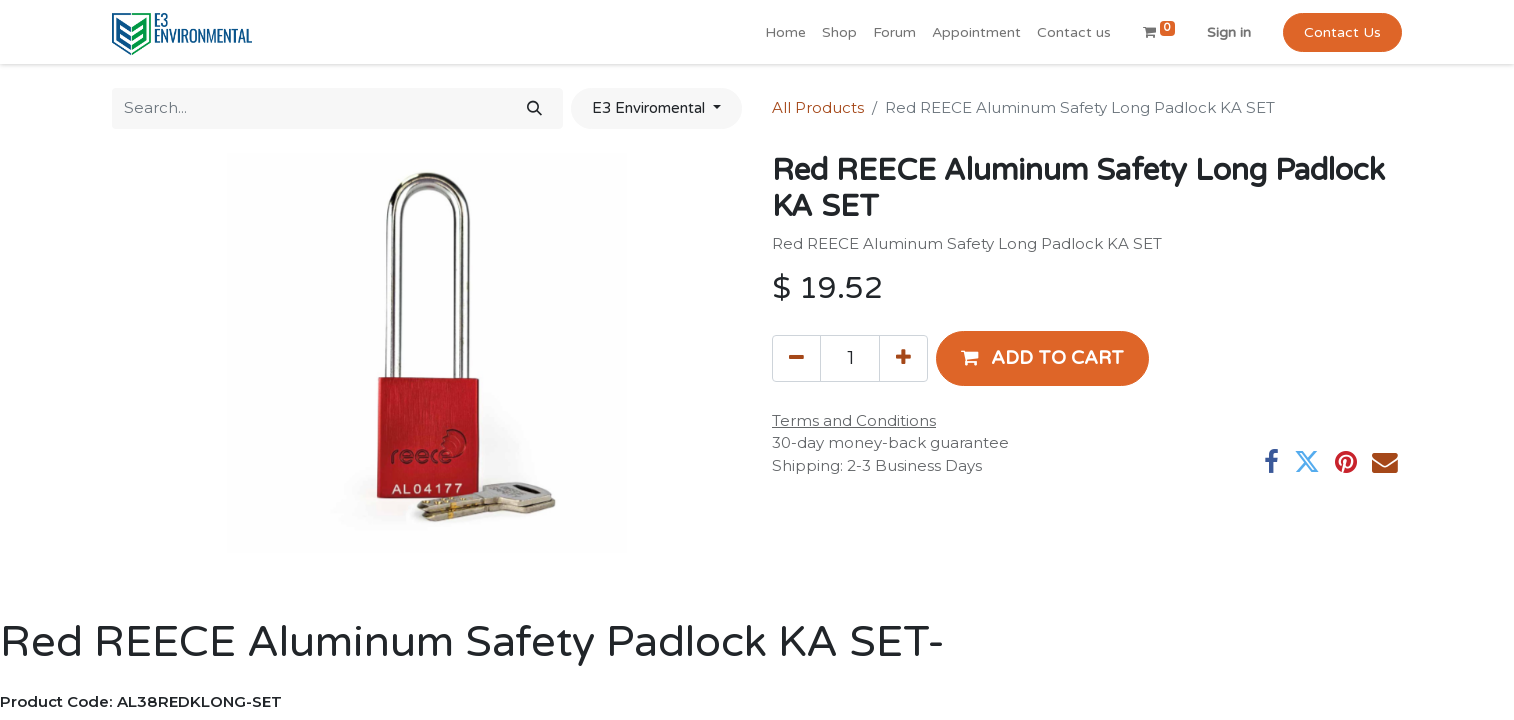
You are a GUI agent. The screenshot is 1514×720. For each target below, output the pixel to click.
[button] (1042, 358)
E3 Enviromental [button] (650, 108)
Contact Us (1342, 32)
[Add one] (903, 358)
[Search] (534, 108)
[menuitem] (785, 32)
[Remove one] (796, 358)
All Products (818, 107)
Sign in (1229, 32)
